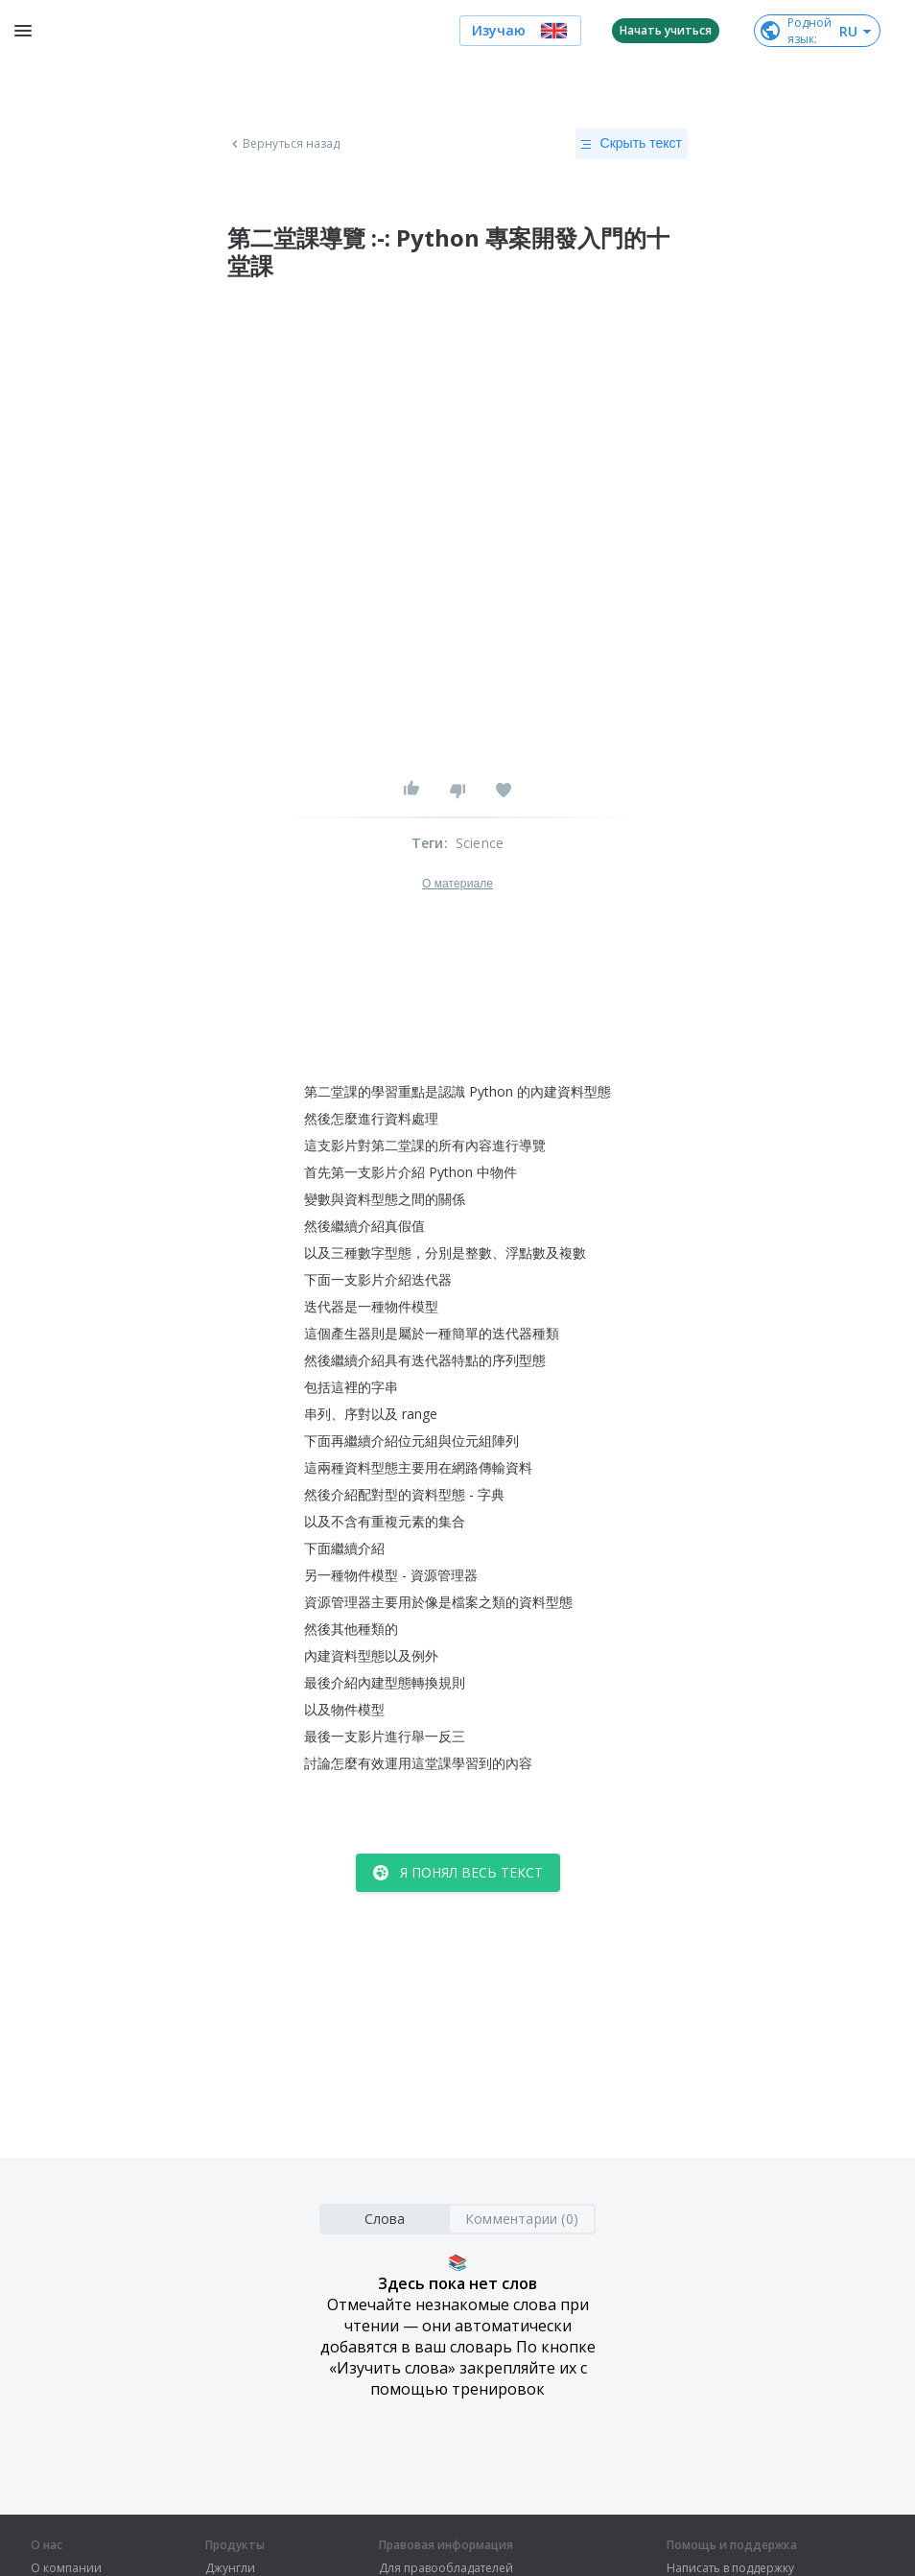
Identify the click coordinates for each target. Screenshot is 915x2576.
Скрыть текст (631, 144)
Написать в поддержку (730, 2568)
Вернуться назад (283, 144)
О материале (457, 883)
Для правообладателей (446, 2568)
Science (480, 843)
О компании (66, 2568)
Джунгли (230, 2568)
